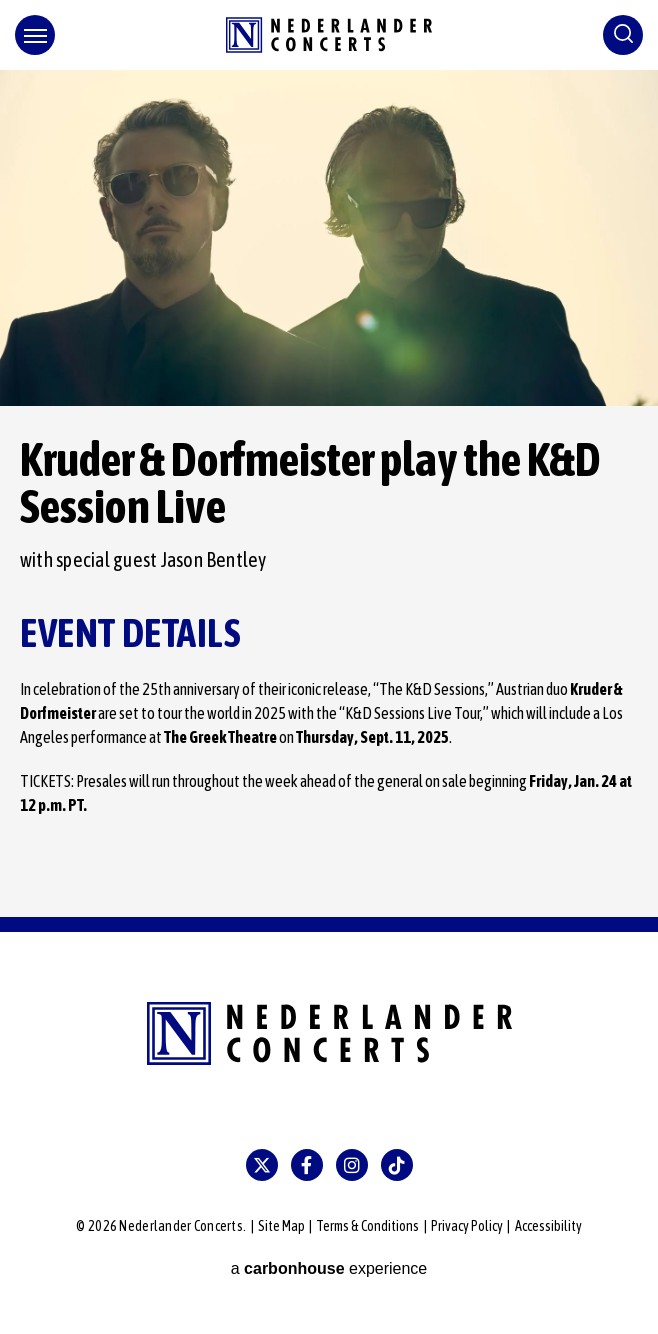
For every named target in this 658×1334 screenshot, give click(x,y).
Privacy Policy (467, 1226)
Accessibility (548, 1226)
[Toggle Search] (623, 35)
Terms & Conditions (367, 1226)
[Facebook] (307, 1165)
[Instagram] (352, 1165)
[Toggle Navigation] (35, 35)
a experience (329, 1268)
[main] (329, 493)
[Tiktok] (397, 1165)
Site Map (281, 1226)
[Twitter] (262, 1165)
